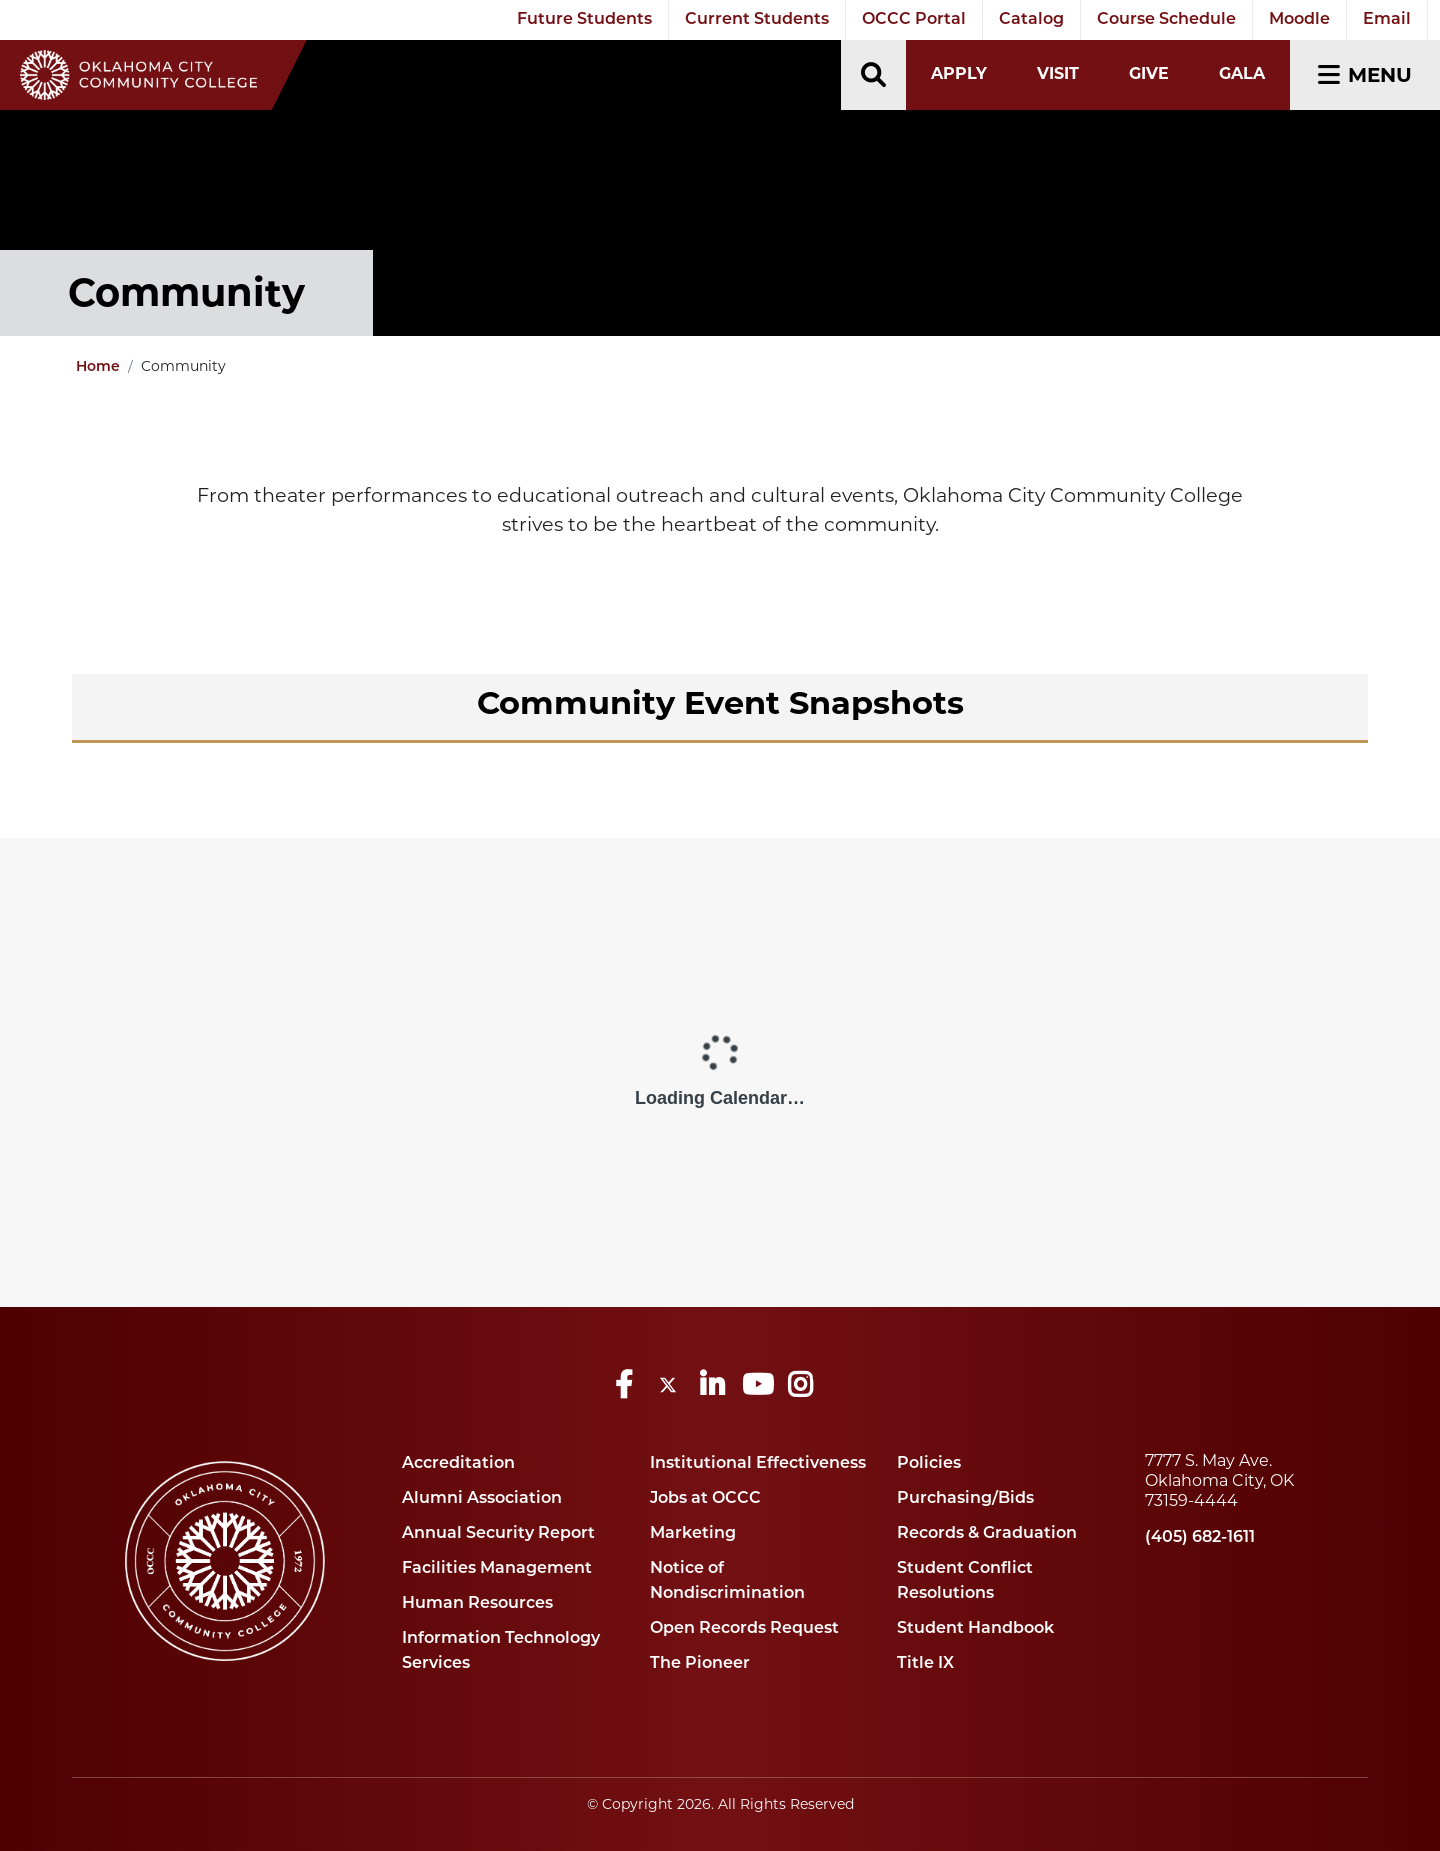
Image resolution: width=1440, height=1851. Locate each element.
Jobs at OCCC (705, 1499)
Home (98, 367)
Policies (929, 1464)
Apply (959, 73)
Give (1149, 73)
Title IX (925, 1664)
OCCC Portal (914, 20)
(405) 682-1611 (1200, 1538)
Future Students (584, 20)
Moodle (1299, 20)
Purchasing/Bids (965, 1499)
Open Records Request (744, 1629)
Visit (1058, 73)
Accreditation (458, 1464)
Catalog (1031, 20)
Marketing (693, 1534)
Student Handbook (975, 1629)
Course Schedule (1166, 20)
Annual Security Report (498, 1534)
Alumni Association (482, 1499)
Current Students (757, 20)
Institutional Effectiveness (758, 1464)
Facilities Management (497, 1569)
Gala (1242, 73)
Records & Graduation (987, 1534)
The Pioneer (700, 1664)
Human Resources (477, 1604)
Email (1387, 20)
